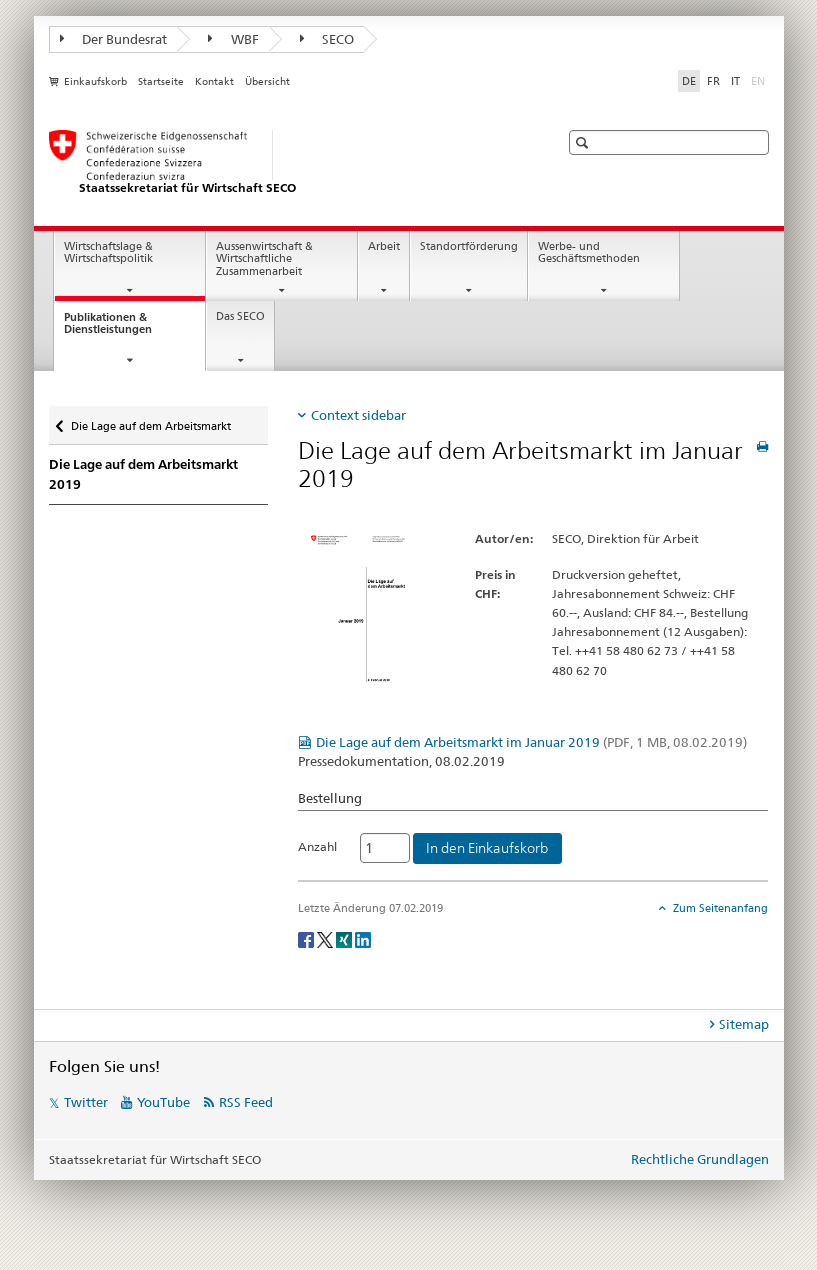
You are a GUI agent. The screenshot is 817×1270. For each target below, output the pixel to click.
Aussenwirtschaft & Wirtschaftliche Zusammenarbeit (264, 259)
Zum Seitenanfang (719, 908)
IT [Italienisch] (735, 81)
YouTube (163, 1102)
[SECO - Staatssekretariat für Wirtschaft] (284, 163)
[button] (584, 142)
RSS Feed (246, 1102)
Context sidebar (358, 415)
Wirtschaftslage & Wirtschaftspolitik (108, 253)
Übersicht (267, 81)
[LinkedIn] (363, 938)
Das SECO (240, 316)
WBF (233, 39)
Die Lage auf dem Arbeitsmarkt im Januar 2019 (531, 742)
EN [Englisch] (760, 80)
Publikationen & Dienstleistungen (126, 329)
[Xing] (345, 938)
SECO (327, 39)
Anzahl (317, 846)
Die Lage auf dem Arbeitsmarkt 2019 (143, 474)
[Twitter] (326, 938)
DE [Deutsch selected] (689, 81)
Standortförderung (469, 246)
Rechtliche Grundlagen (700, 1159)
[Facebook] (307, 938)
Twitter (86, 1102)
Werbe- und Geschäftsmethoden (589, 253)
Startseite (161, 81)
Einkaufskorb (95, 81)
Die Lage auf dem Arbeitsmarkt (150, 421)
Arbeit (384, 246)
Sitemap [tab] (744, 1024)
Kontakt (214, 81)
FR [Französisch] (713, 81)
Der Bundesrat (114, 39)
